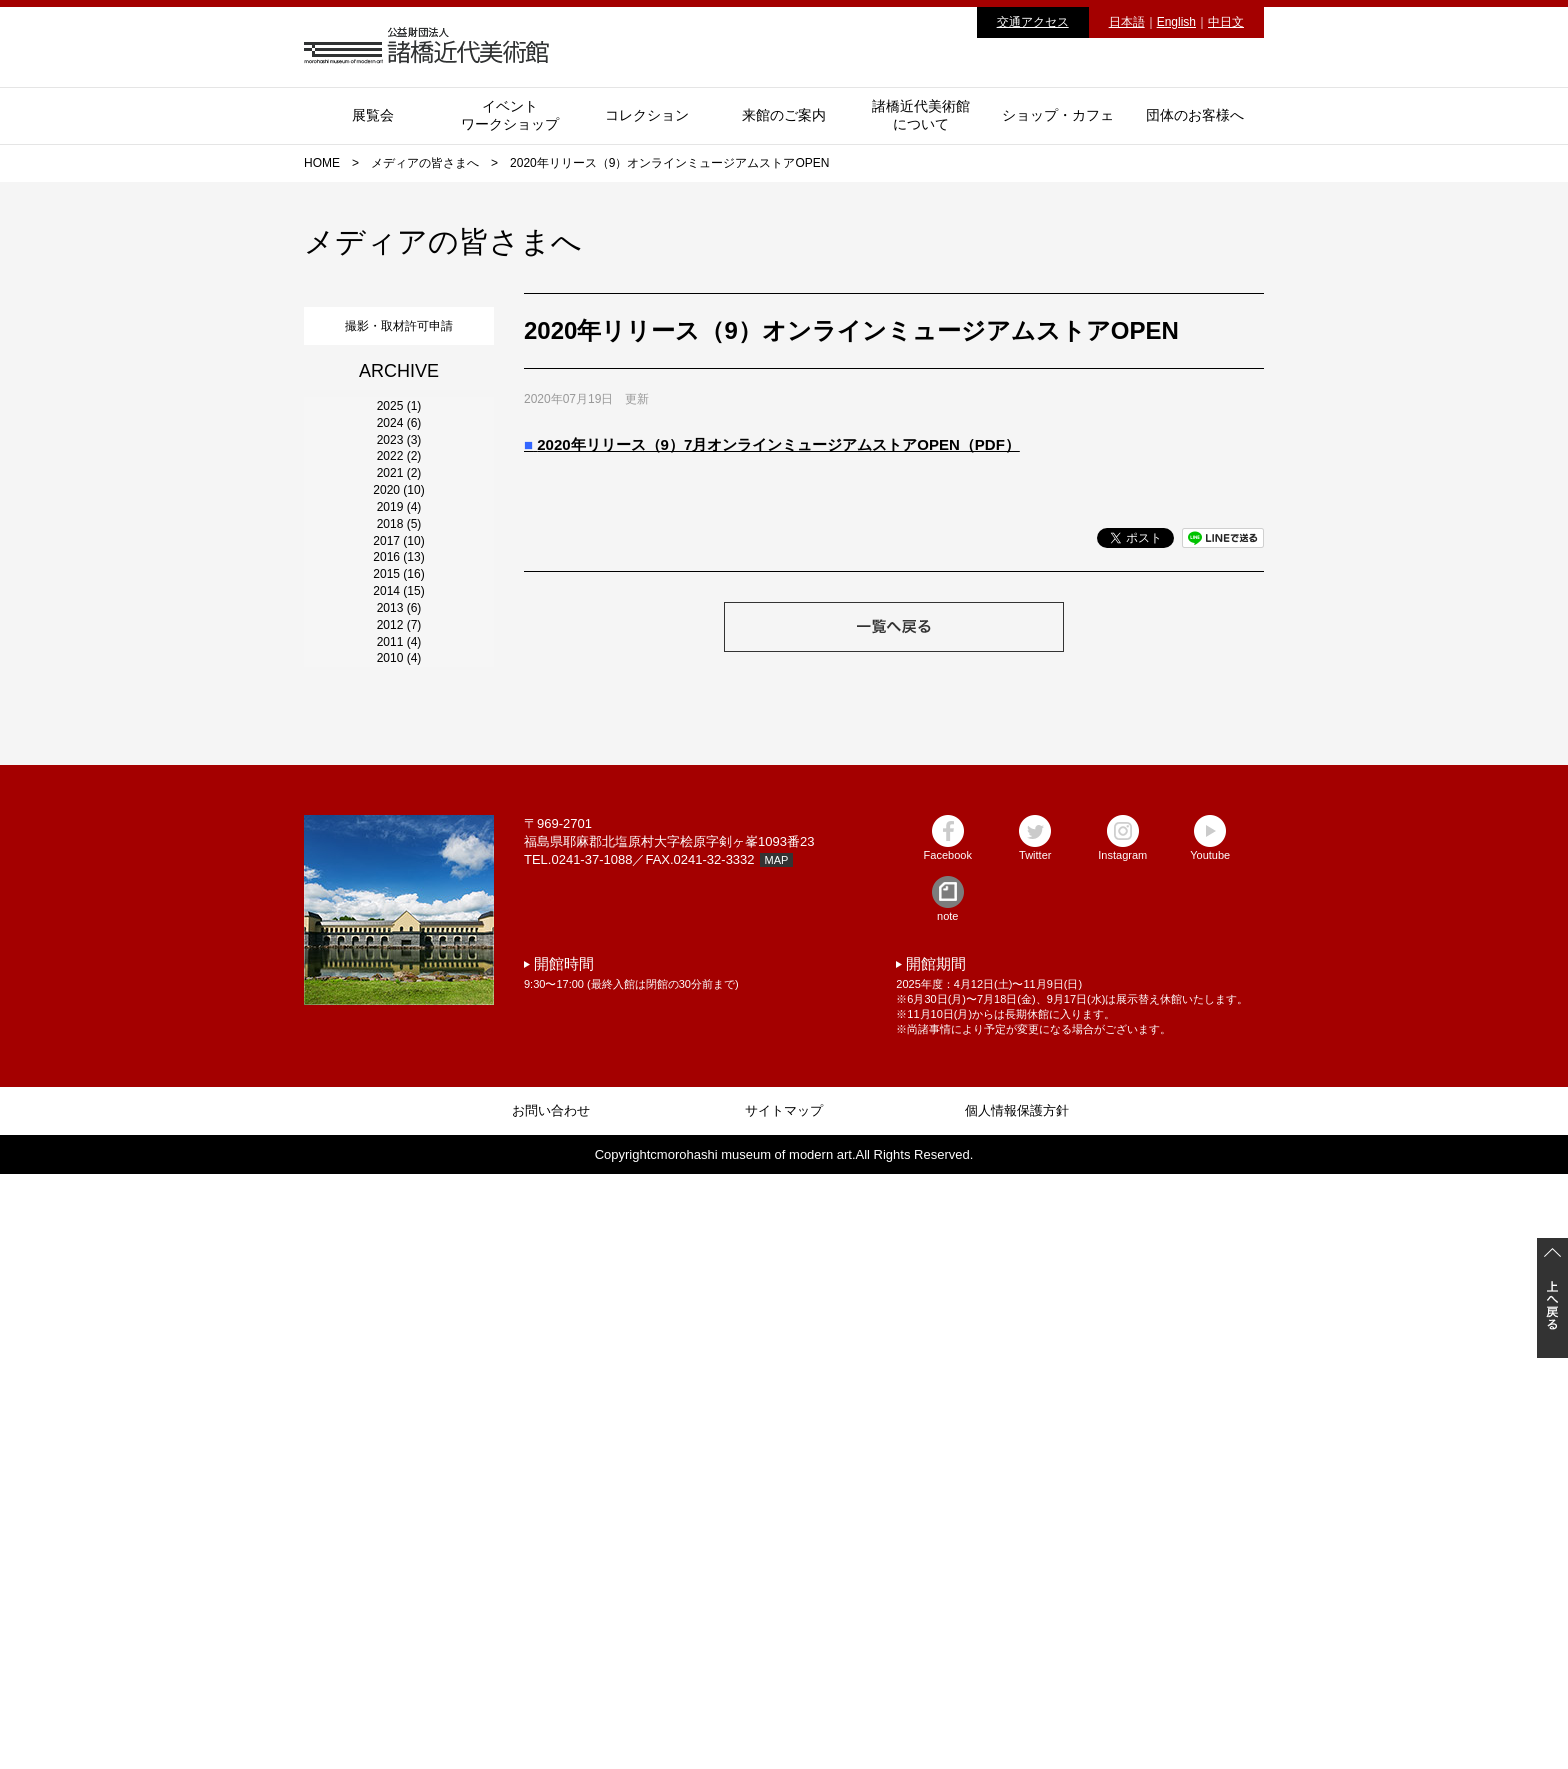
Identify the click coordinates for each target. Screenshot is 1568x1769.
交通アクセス (1033, 22)
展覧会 (373, 115)
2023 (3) (399, 551)
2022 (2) (399, 605)
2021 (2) (399, 659)
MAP (777, 1455)
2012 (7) (399, 1145)
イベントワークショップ (510, 115)
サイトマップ (784, 1705)
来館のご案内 (784, 115)
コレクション (647, 115)
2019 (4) (399, 767)
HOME (322, 163)
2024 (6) (399, 497)
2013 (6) (399, 1091)
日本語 (1127, 22)
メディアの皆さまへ (425, 163)
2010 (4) (399, 1253)
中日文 (1226, 22)
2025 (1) (399, 443)
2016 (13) (398, 929)
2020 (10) (398, 713)
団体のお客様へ (1195, 115)
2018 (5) (399, 821)
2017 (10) (398, 875)
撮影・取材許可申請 (399, 321)
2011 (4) (399, 1199)
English (1176, 22)
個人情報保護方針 (1017, 1705)
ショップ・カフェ (1058, 115)
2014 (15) (398, 1037)
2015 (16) (398, 983)
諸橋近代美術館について (921, 115)
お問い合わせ (551, 1705)
